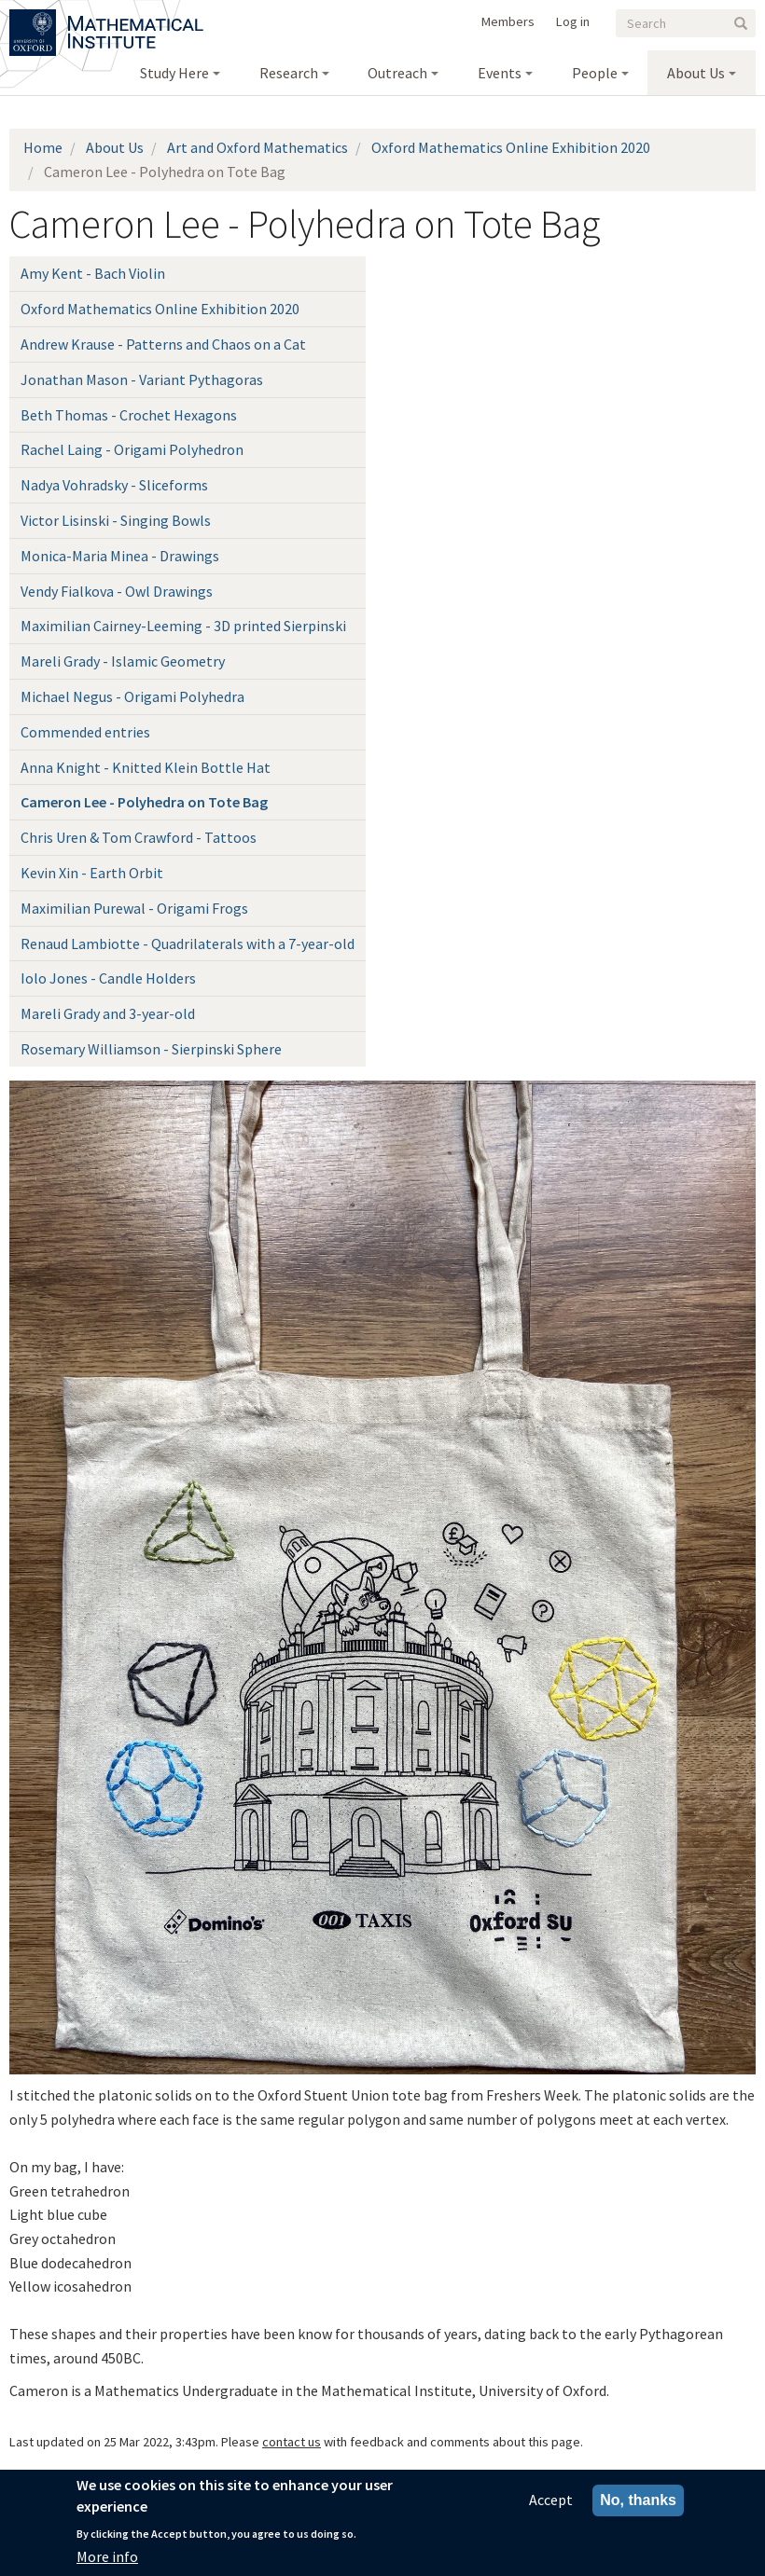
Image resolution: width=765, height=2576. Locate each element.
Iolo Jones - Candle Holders (108, 978)
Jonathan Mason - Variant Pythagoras (142, 379)
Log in (573, 21)
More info (107, 2556)
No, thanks (638, 2501)
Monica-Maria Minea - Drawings (120, 555)
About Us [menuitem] (696, 72)
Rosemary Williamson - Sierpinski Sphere (151, 1049)
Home (43, 147)
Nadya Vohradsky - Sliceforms (114, 484)
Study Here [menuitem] (174, 72)
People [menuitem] (595, 72)
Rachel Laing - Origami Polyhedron (132, 449)
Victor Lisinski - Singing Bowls (116, 520)
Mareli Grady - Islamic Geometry (123, 661)
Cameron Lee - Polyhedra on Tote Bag (144, 801)
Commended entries (85, 732)
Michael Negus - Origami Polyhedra (132, 696)
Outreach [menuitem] (397, 72)
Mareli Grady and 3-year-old (108, 1013)
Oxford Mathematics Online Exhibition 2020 (510, 147)
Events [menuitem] (500, 72)
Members (508, 21)
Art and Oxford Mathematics (257, 147)
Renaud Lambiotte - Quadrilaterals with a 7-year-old (188, 943)
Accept (551, 2500)
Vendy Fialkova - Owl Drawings (117, 591)
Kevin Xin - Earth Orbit (92, 872)
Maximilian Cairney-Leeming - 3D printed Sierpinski (183, 625)
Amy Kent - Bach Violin (93, 273)
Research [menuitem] (288, 72)
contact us (291, 2441)
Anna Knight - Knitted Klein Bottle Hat (146, 767)
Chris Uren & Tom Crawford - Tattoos (139, 837)
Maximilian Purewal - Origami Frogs (134, 908)
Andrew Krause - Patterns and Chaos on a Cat (163, 344)
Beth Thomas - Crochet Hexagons (129, 415)
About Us (115, 147)
